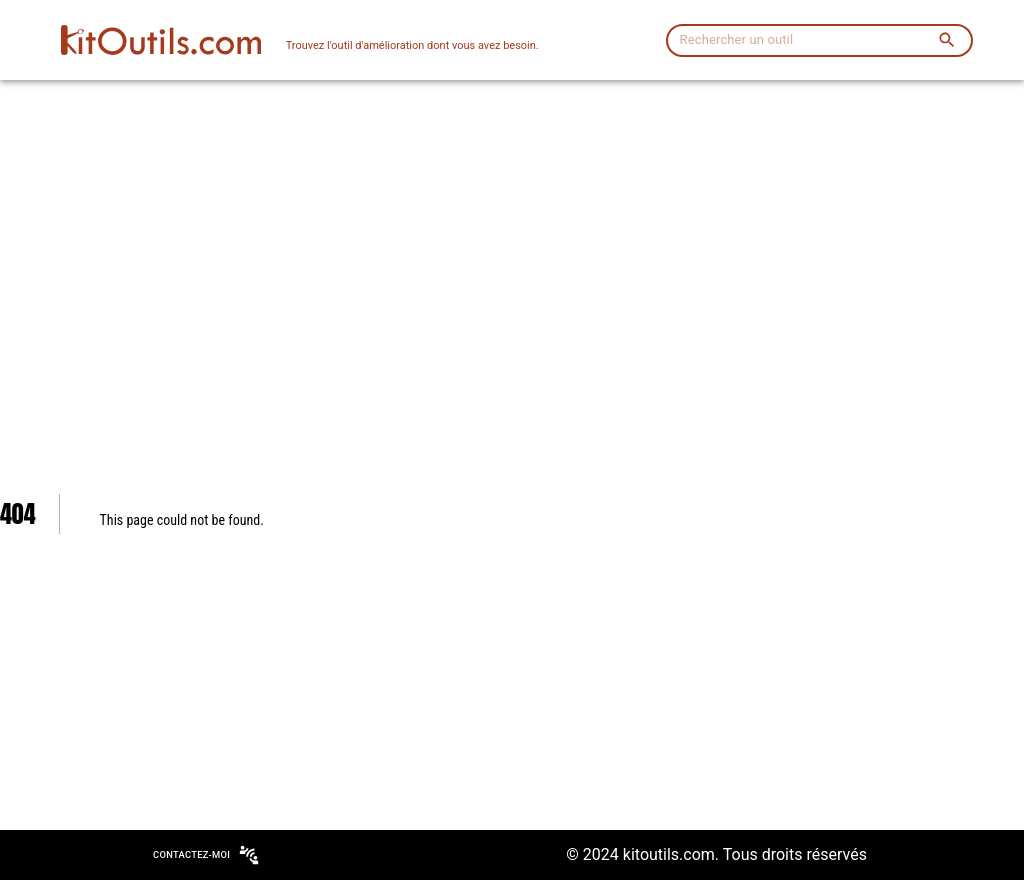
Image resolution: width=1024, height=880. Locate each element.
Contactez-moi (204, 855)
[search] (947, 40)
